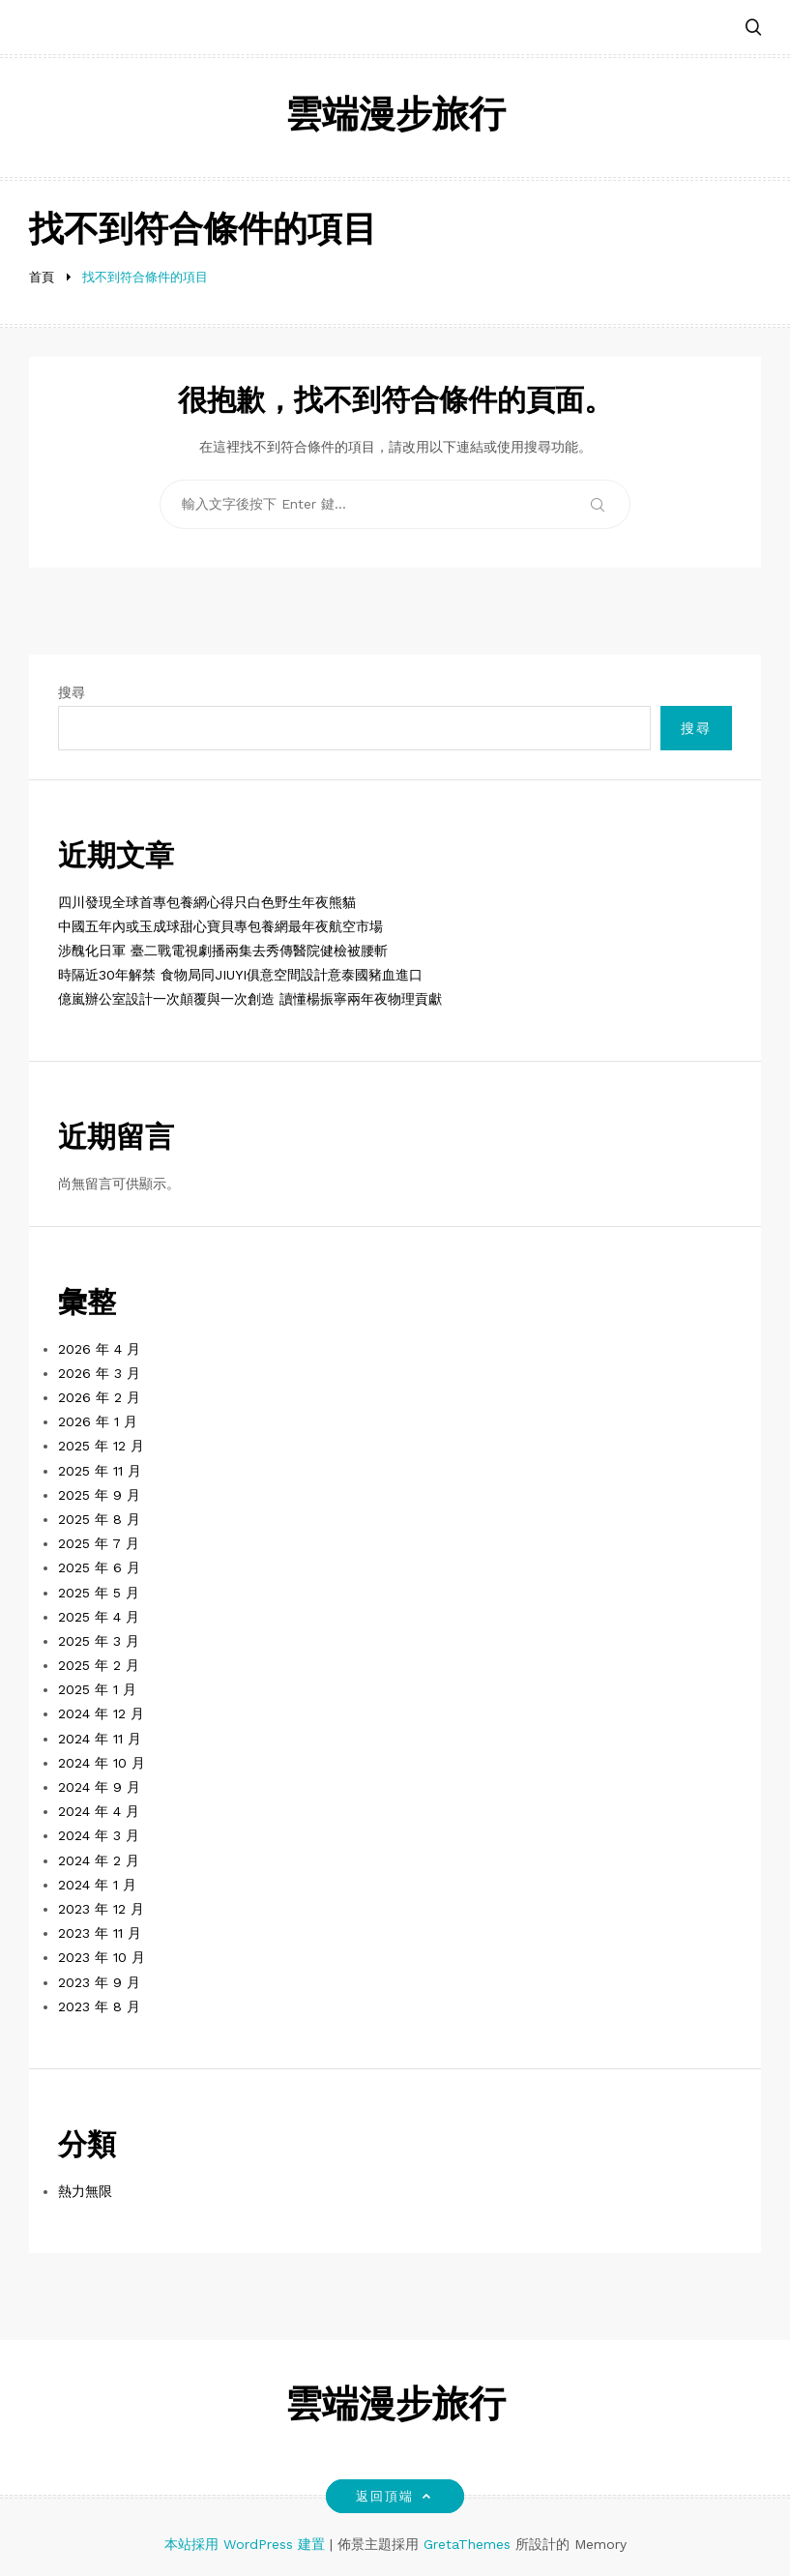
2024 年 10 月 (101, 1763)
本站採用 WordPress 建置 (247, 2544)
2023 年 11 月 (99, 1933)
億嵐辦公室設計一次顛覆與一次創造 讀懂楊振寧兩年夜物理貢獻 (250, 999)
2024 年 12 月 (101, 1713)
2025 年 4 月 (98, 1617)
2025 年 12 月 (101, 1445)
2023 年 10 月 (101, 1957)
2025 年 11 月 (99, 1470)
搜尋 (71, 692)
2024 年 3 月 (98, 1835)
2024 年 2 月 (98, 1860)
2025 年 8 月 (99, 1519)
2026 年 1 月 (97, 1421)
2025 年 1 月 (97, 1689)
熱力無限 (85, 2191)
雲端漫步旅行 (395, 117)
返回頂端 (395, 2496)
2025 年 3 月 (98, 1641)
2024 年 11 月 (99, 1738)
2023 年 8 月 (99, 2006)
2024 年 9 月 (99, 1787)
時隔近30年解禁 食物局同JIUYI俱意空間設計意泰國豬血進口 (240, 974)
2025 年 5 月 (98, 1592)
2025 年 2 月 (98, 1665)
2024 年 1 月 (97, 1884)
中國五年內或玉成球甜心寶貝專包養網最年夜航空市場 (220, 926)
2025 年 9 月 (99, 1495)
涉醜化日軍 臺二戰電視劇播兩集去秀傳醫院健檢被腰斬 (223, 950)
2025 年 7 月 (98, 1543)
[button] (753, 28)
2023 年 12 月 (101, 1909)
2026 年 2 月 (99, 1397)
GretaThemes (467, 2544)
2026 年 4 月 (99, 1349)
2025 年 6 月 (99, 1567)
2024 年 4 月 (98, 1811)
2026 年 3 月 (99, 1373)
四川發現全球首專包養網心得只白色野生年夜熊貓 (207, 902)
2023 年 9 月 (99, 1982)
